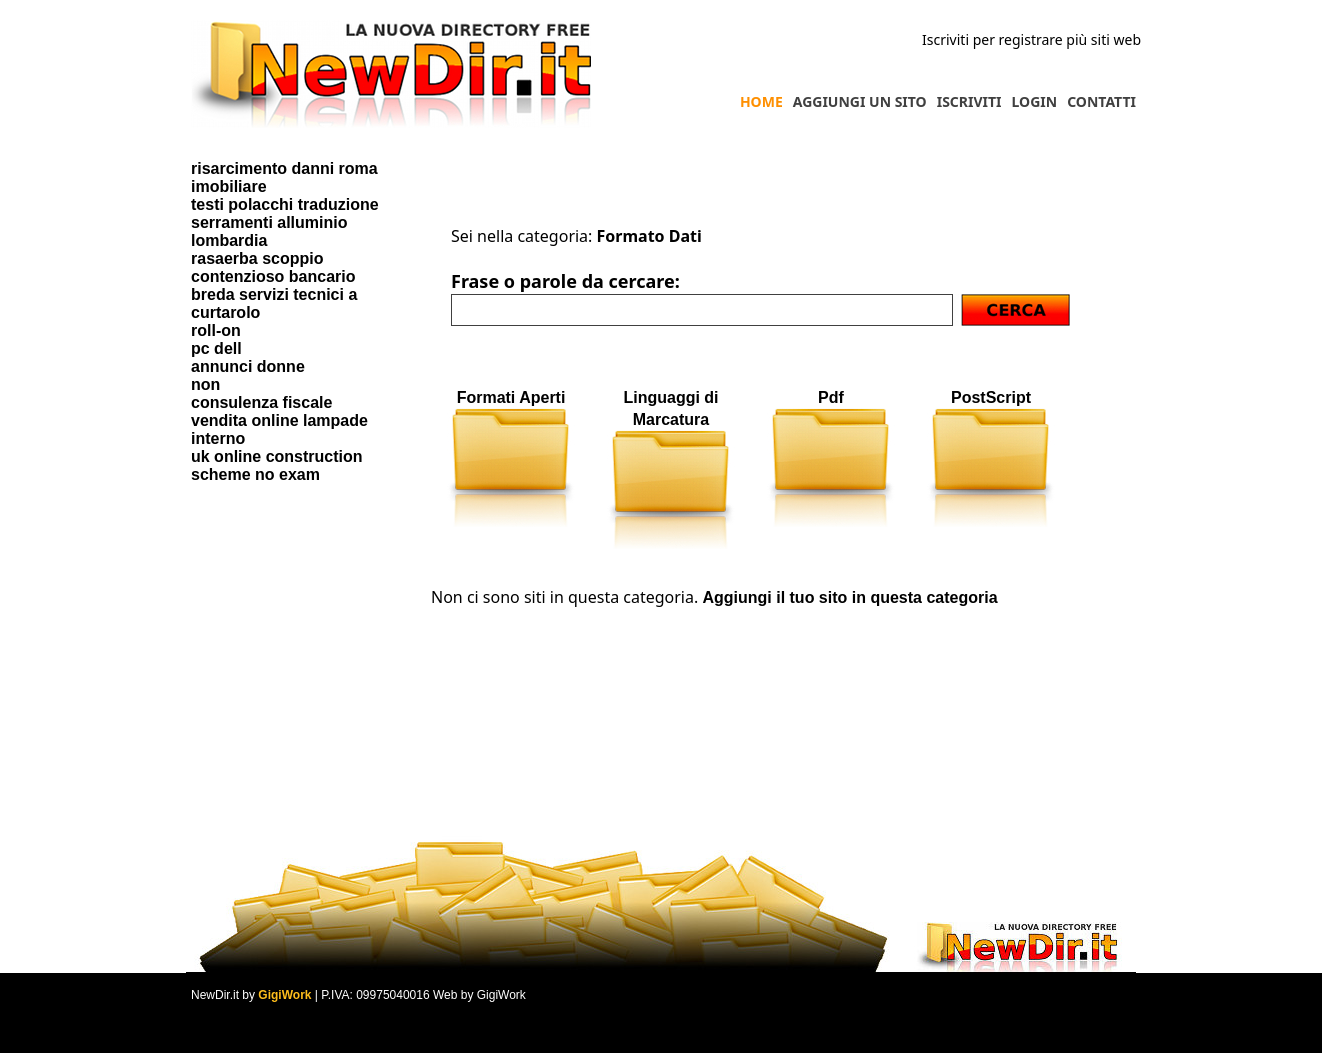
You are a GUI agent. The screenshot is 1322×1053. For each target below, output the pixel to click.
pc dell (216, 348)
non (205, 384)
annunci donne (248, 366)
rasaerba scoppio (257, 258)
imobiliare (229, 186)
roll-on (216, 330)
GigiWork (284, 995)
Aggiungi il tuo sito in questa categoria (849, 597)
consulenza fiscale (261, 402)
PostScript (991, 397)
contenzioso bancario (273, 276)
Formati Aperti (511, 397)
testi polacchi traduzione (285, 204)
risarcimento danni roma (284, 168)
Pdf (831, 397)
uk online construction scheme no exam (277, 465)
